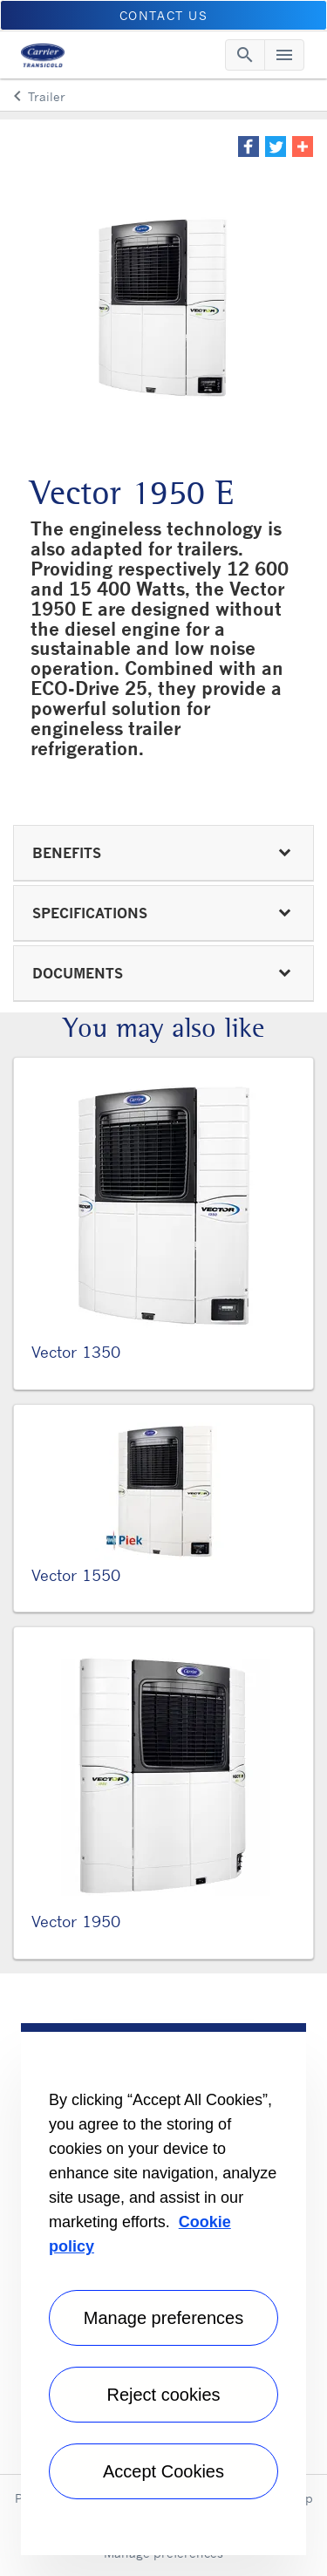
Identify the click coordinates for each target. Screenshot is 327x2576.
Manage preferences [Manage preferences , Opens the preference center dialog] (163, 2317)
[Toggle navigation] (245, 55)
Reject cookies (163, 2394)
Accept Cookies (163, 2471)
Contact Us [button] (163, 15)
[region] (163, 2289)
